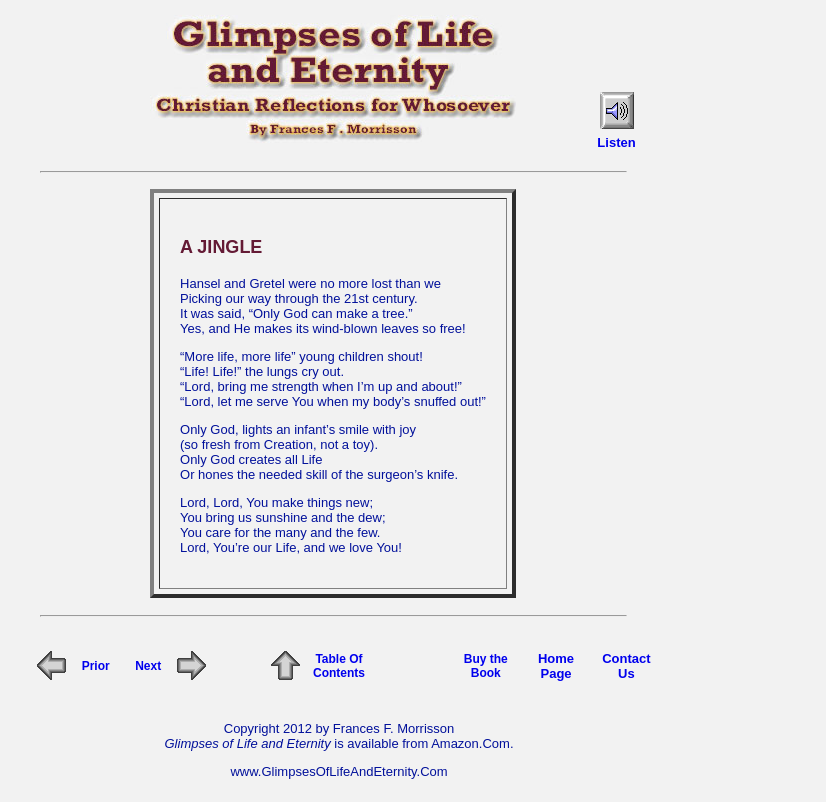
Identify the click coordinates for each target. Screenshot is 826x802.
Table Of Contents (339, 666)
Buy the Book (486, 666)
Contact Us (626, 666)
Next (148, 666)
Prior (96, 666)
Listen (616, 142)
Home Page (556, 666)
